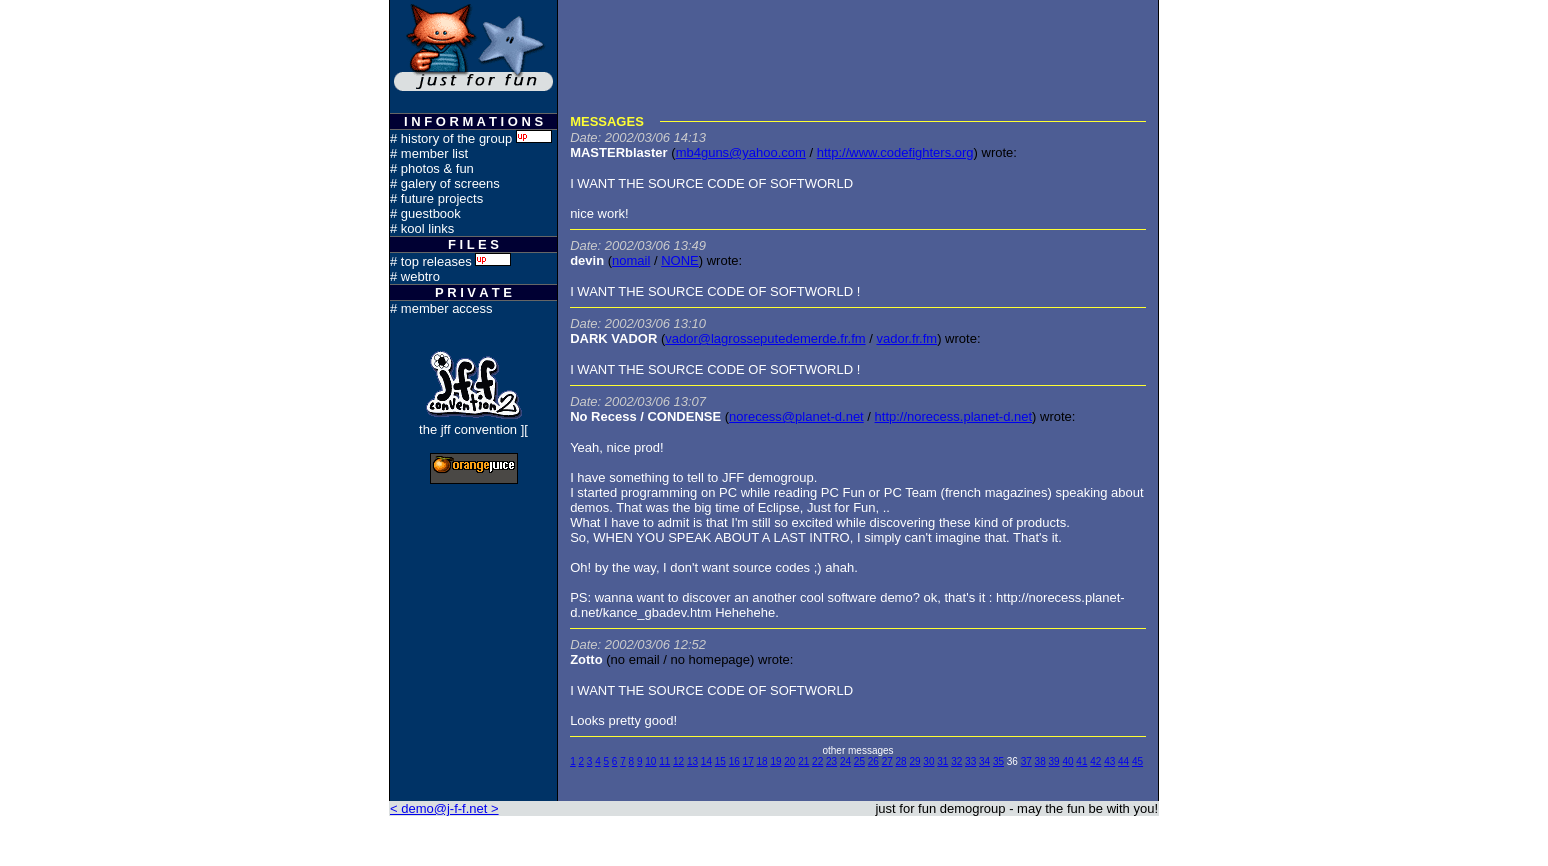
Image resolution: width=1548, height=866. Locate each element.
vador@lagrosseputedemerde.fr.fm (765, 338)
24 (845, 761)
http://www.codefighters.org (895, 152)
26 (873, 761)
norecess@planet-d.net (796, 416)
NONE (680, 260)
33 (970, 761)
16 (734, 761)
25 (859, 761)
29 (914, 761)
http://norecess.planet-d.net (954, 416)
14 (706, 761)
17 (748, 761)
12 (678, 761)
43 (1109, 761)
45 (1137, 761)
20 (789, 761)
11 (664, 761)
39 (1054, 761)
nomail (631, 260)
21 (803, 761)
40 (1067, 761)
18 (761, 761)
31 (942, 761)
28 (901, 761)
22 (817, 761)
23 (831, 761)
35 (998, 761)
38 (1040, 761)
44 (1123, 761)
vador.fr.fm (906, 338)
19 (775, 761)
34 (984, 761)
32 (956, 761)
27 (887, 761)
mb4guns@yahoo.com (741, 152)
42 (1095, 761)
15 (720, 761)
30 (928, 761)
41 (1081, 761)
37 (1026, 761)
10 (650, 761)
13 (692, 761)
